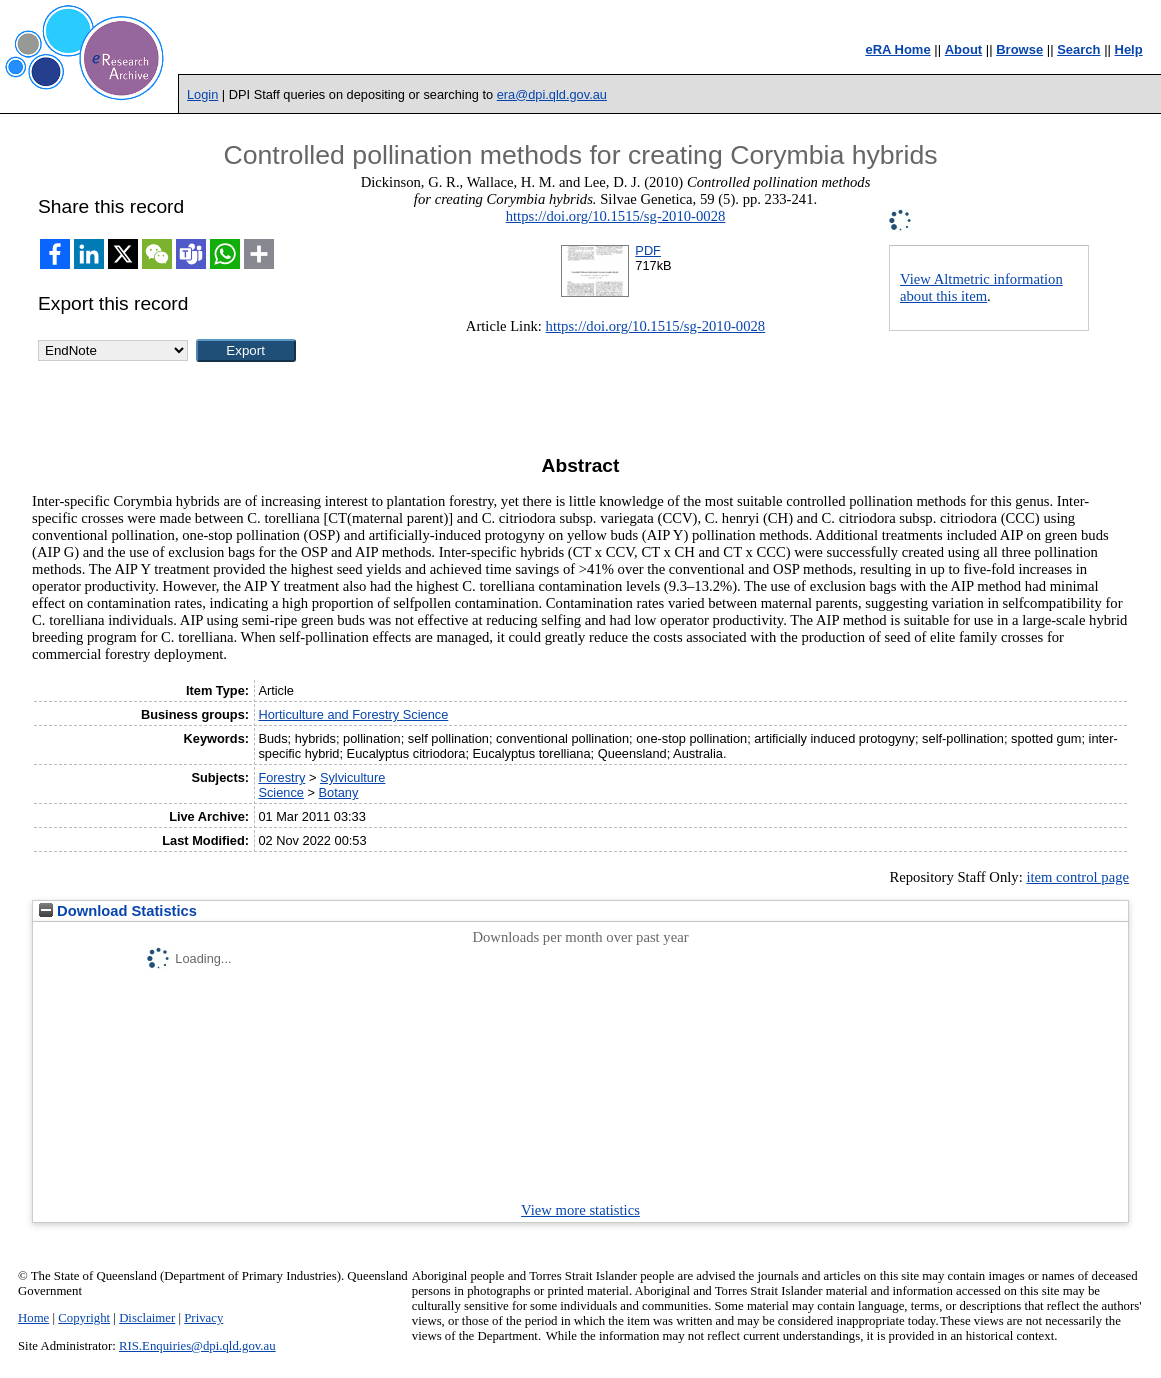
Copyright (84, 1318)
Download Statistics (118, 911)
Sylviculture (352, 777)
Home (33, 1318)
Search (1078, 49)
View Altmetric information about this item (981, 287)
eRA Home (897, 49)
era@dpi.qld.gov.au (552, 94)
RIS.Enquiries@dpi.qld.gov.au (197, 1346)
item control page (1077, 877)
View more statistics (580, 1210)
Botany (339, 792)
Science (281, 792)
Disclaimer (147, 1318)
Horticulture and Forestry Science (353, 714)
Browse (1019, 49)
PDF (648, 250)
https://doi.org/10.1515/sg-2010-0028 (616, 216)
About (964, 49)
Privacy (203, 1318)
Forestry (281, 777)
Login (202, 94)
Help (1129, 49)
